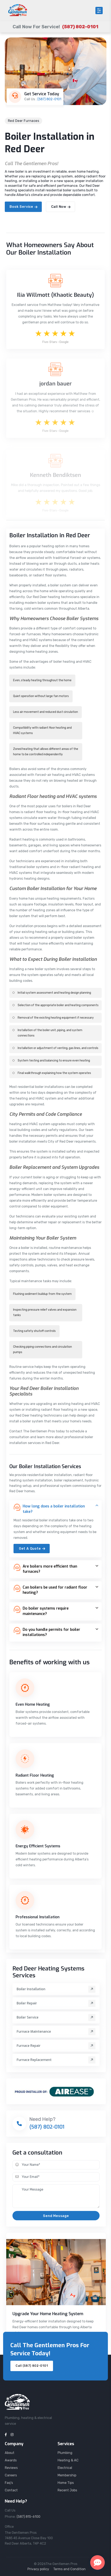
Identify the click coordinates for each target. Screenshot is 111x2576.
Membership (67, 2475)
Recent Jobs (67, 2490)
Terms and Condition (69, 2569)
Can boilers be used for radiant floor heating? (50, 1590)
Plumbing (65, 2453)
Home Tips (66, 2483)
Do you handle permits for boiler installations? (47, 1632)
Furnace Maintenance (56, 2031)
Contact (11, 2490)
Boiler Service (56, 2017)
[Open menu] (99, 10)
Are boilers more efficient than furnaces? (45, 1569)
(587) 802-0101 (49, 99)
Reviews (11, 2468)
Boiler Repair (56, 2003)
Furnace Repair (56, 2045)
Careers (11, 2475)
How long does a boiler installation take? (49, 1509)
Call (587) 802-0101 (32, 2366)
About (9, 2453)
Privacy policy (38, 2569)
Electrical (65, 2468)
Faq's (9, 2483)
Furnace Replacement (56, 2059)
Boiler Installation (56, 1989)
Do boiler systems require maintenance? (41, 1611)
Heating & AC (68, 2460)
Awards (11, 2460)
